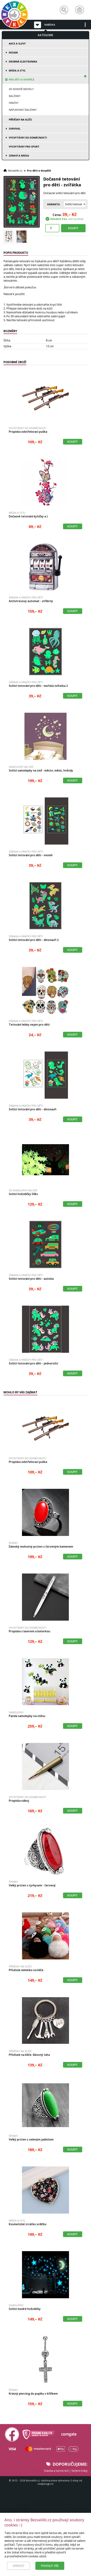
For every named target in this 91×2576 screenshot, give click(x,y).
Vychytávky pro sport (24, 146)
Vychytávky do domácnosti (28, 137)
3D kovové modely (21, 89)
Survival (15, 128)
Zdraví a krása (19, 155)
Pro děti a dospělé (21, 79)
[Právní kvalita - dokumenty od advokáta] (38, 2434)
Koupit (73, 228)
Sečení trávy (79, 2471)
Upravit (18, 2568)
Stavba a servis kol (56, 2471)
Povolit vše (50, 2568)
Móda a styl (17, 70)
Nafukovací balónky (23, 109)
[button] (85, 24)
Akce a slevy (17, 43)
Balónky (14, 96)
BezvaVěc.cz (15, 170)
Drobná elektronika (23, 61)
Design (13, 52)
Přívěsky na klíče (20, 119)
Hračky (13, 102)
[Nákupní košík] (79, 10)
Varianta (53, 204)
